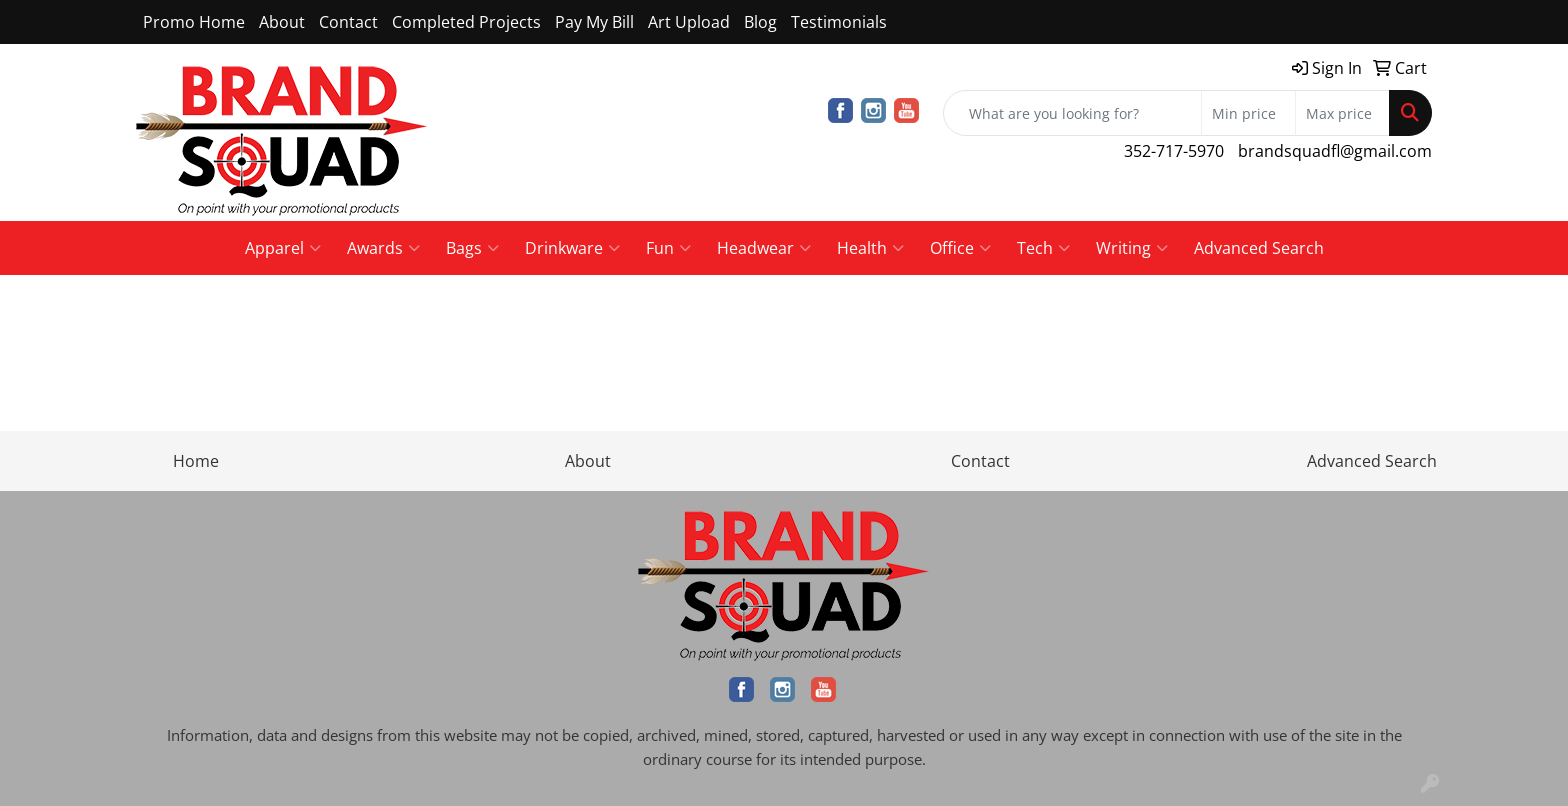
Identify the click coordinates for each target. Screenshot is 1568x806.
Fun (668, 248)
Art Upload (689, 22)
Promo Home (194, 22)
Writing (1132, 248)
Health (870, 248)
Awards (383, 248)
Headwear (764, 248)
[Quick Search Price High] (1342, 113)
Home (196, 461)
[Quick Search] (1072, 113)
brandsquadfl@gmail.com (1335, 151)
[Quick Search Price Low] (1248, 113)
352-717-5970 (1174, 151)
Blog (760, 22)
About (282, 22)
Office (960, 248)
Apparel (283, 248)
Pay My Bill (594, 22)
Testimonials (839, 22)
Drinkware (572, 248)
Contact (348, 22)
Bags (472, 248)
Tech (1043, 248)
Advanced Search (1259, 248)
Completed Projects (466, 22)
